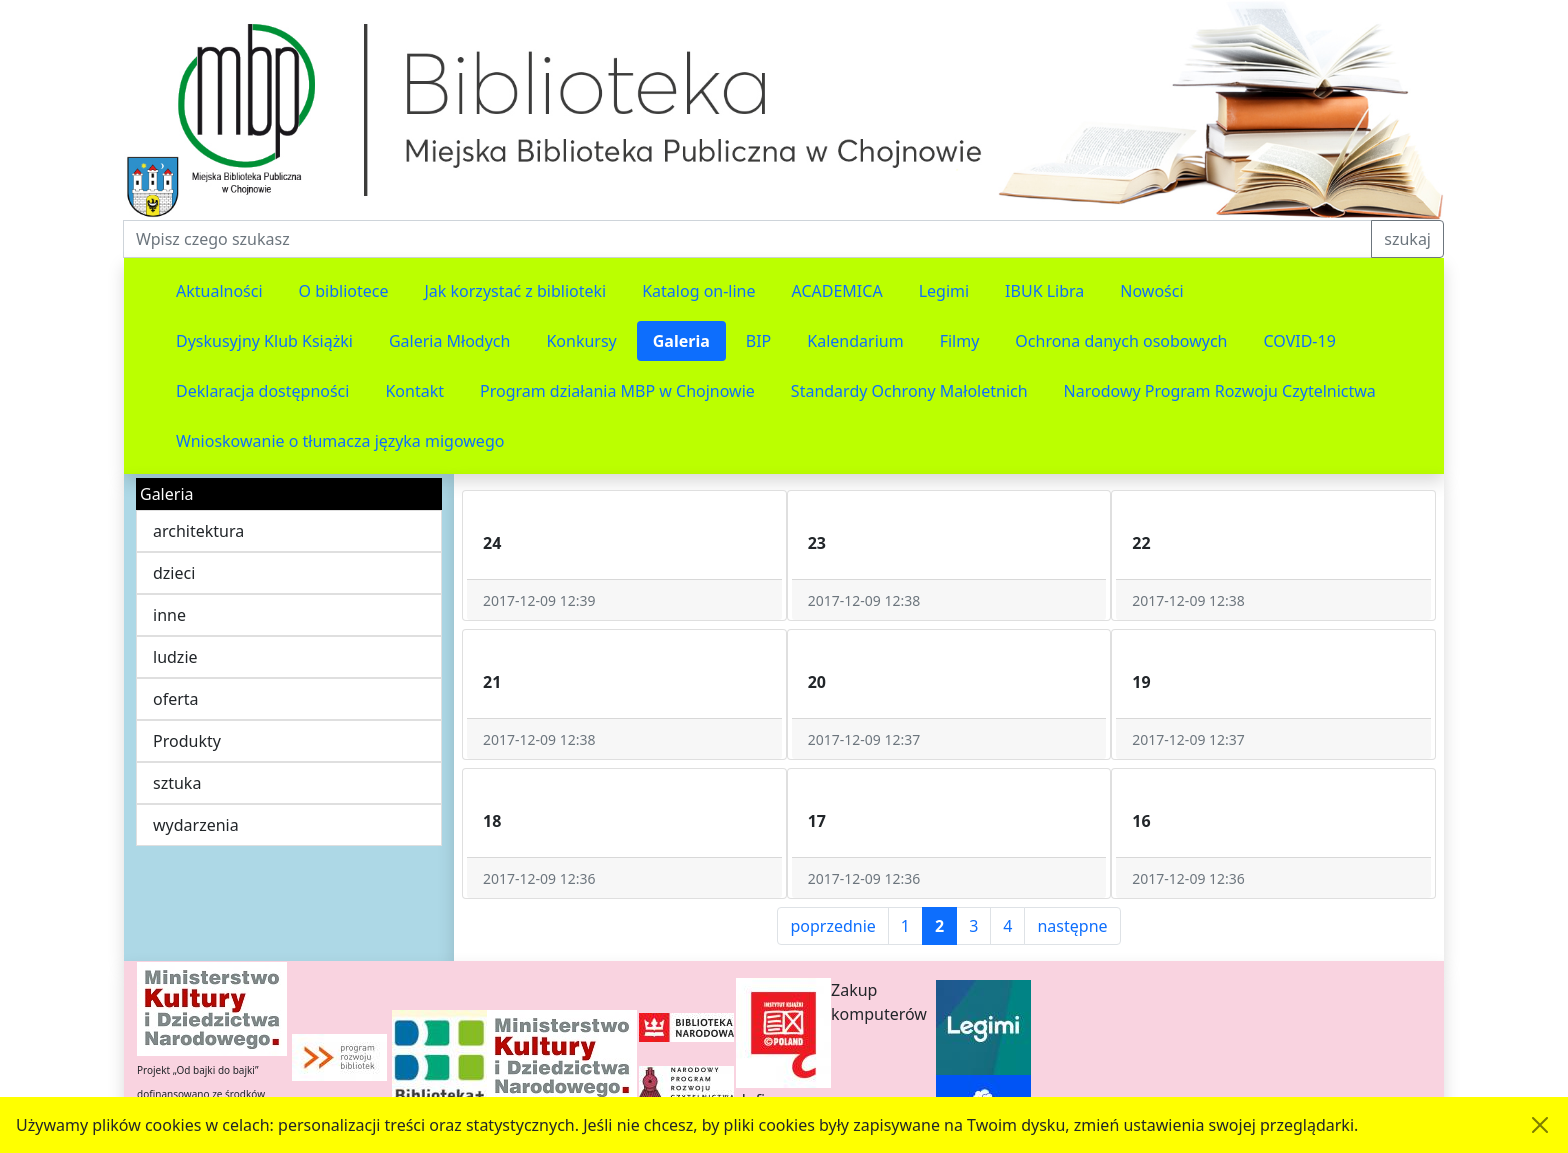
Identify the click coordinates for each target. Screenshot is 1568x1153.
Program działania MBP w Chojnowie (617, 391)
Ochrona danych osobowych (1121, 341)
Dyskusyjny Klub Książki (264, 341)
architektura (198, 531)
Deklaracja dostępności (262, 391)
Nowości (1151, 291)
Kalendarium (855, 341)
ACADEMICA (837, 291)
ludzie (175, 657)
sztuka (177, 783)
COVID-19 (1300, 341)
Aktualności (219, 291)
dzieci (174, 573)
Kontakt (414, 391)
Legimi (944, 291)
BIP (759, 341)
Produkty (187, 741)
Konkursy (581, 341)
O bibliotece (344, 291)
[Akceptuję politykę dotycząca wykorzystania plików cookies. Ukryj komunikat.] (1540, 1125)
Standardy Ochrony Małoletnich (909, 391)
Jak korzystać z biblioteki (515, 291)
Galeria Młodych (450, 341)
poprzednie (832, 926)
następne (1072, 926)
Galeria (681, 341)
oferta (176, 699)
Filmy (960, 341)
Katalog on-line (698, 291)
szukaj (1407, 239)
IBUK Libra (1044, 291)
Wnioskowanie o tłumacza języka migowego (340, 441)
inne (169, 615)
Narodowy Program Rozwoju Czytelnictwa (1220, 391)
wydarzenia (196, 825)
